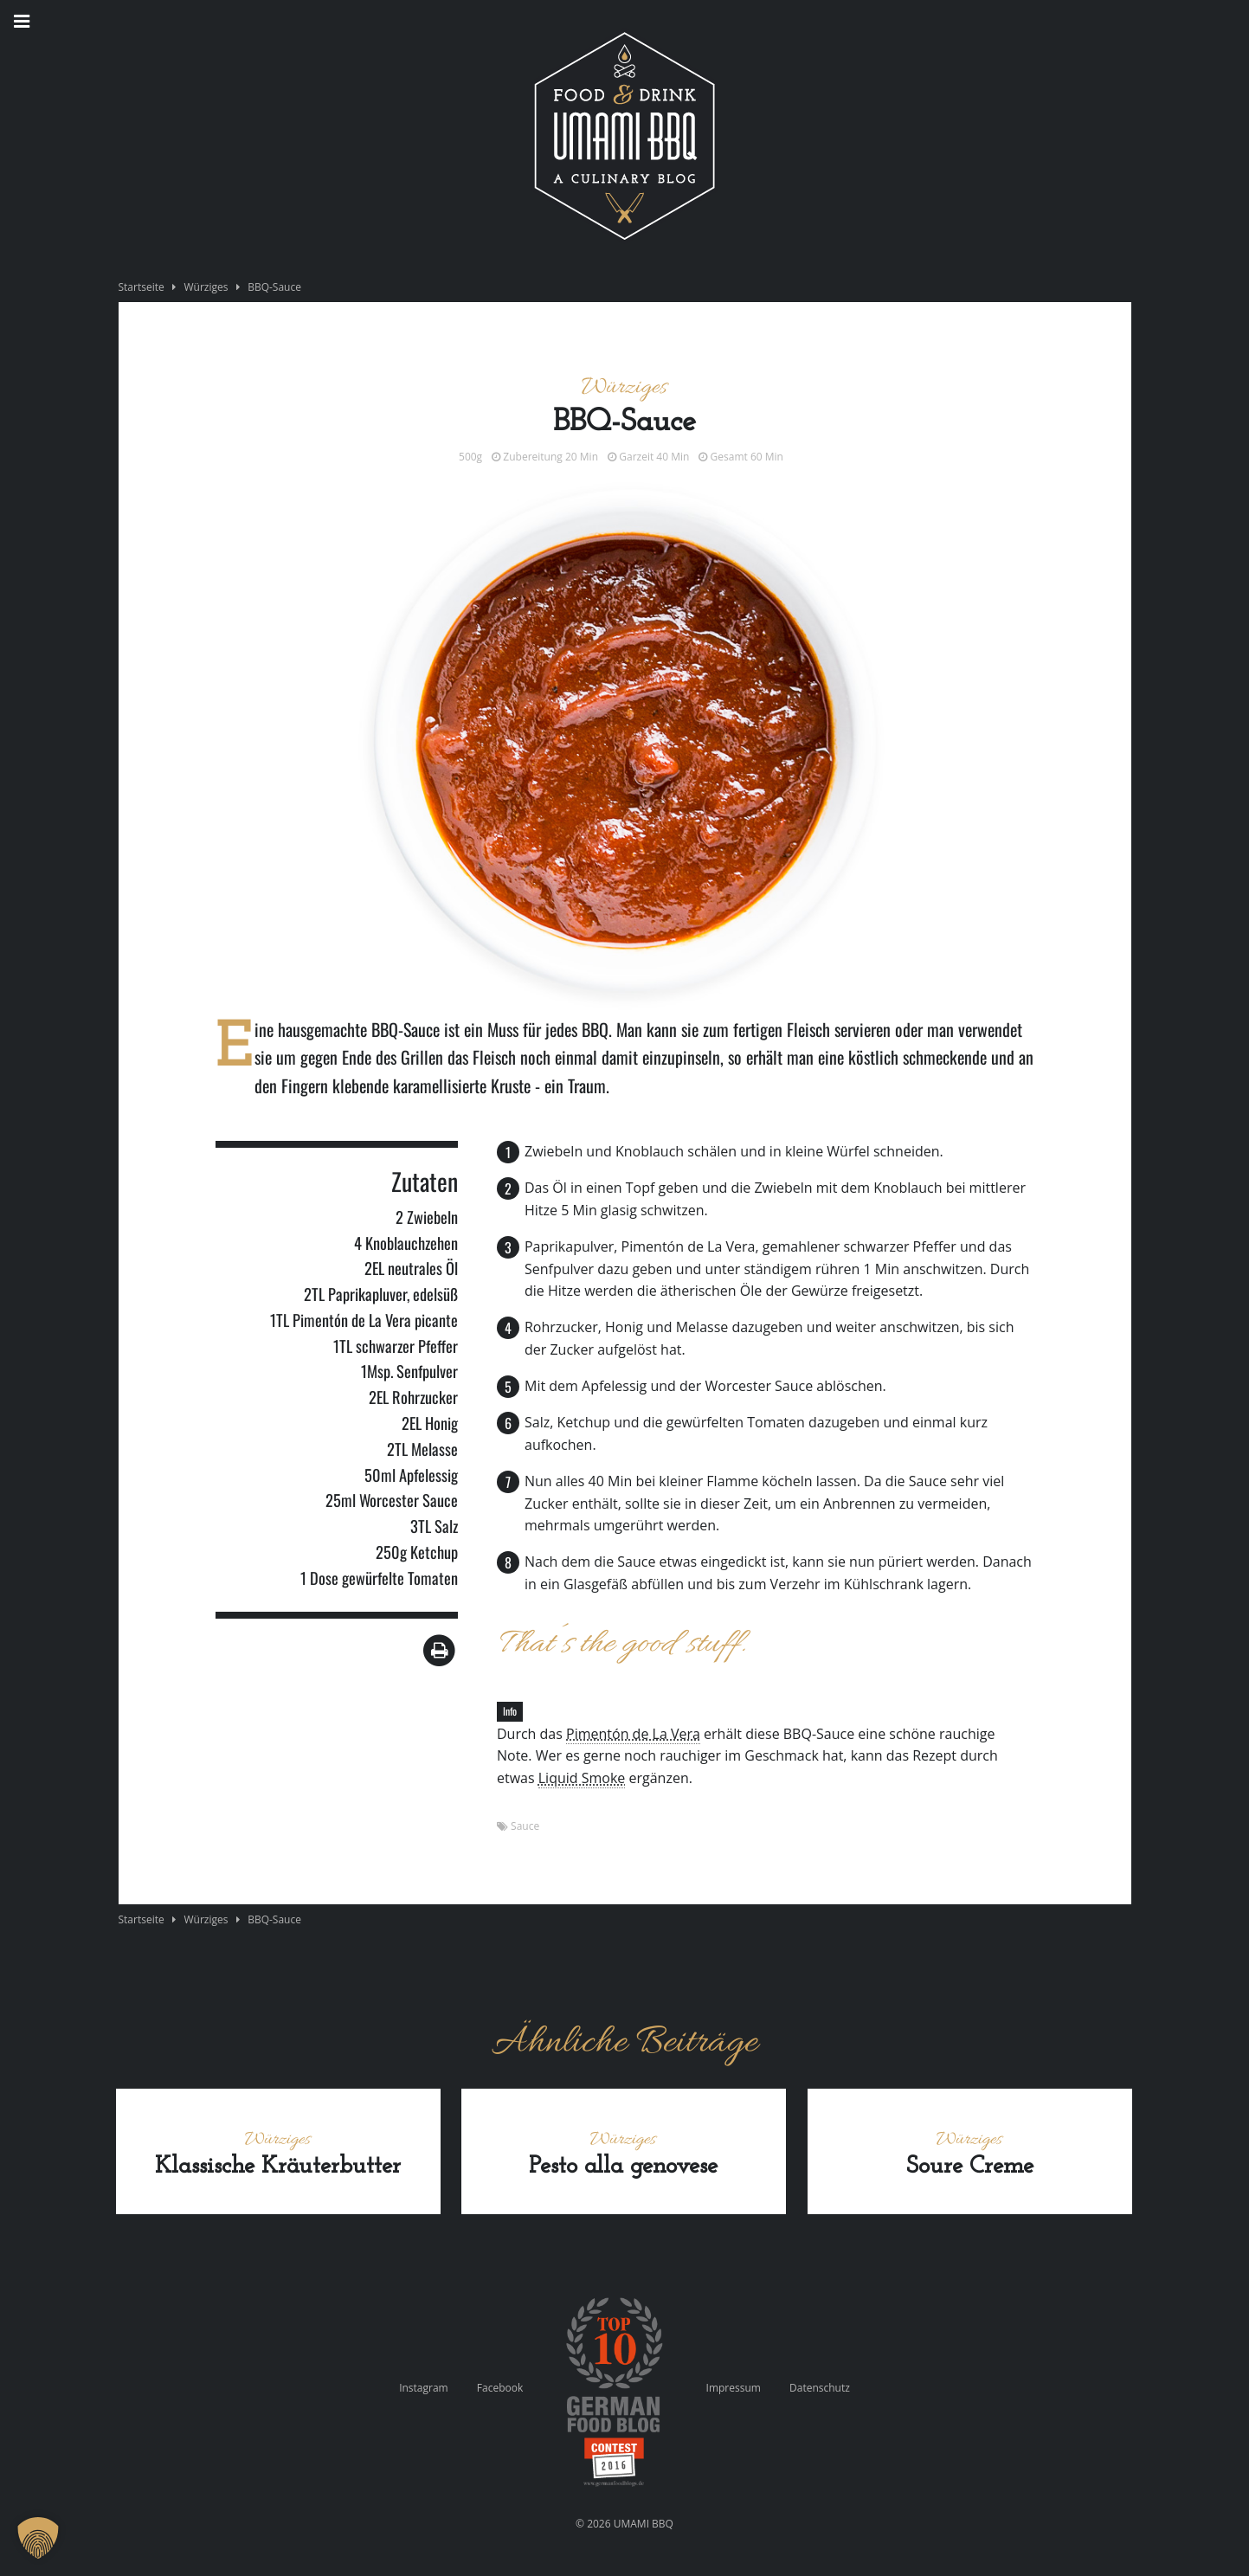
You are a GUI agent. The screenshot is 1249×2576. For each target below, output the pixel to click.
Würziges (205, 287)
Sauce (525, 1826)
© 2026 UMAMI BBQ (624, 2523)
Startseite (141, 287)
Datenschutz (819, 2387)
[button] (38, 2538)
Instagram (423, 2387)
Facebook (500, 2387)
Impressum (733, 2387)
